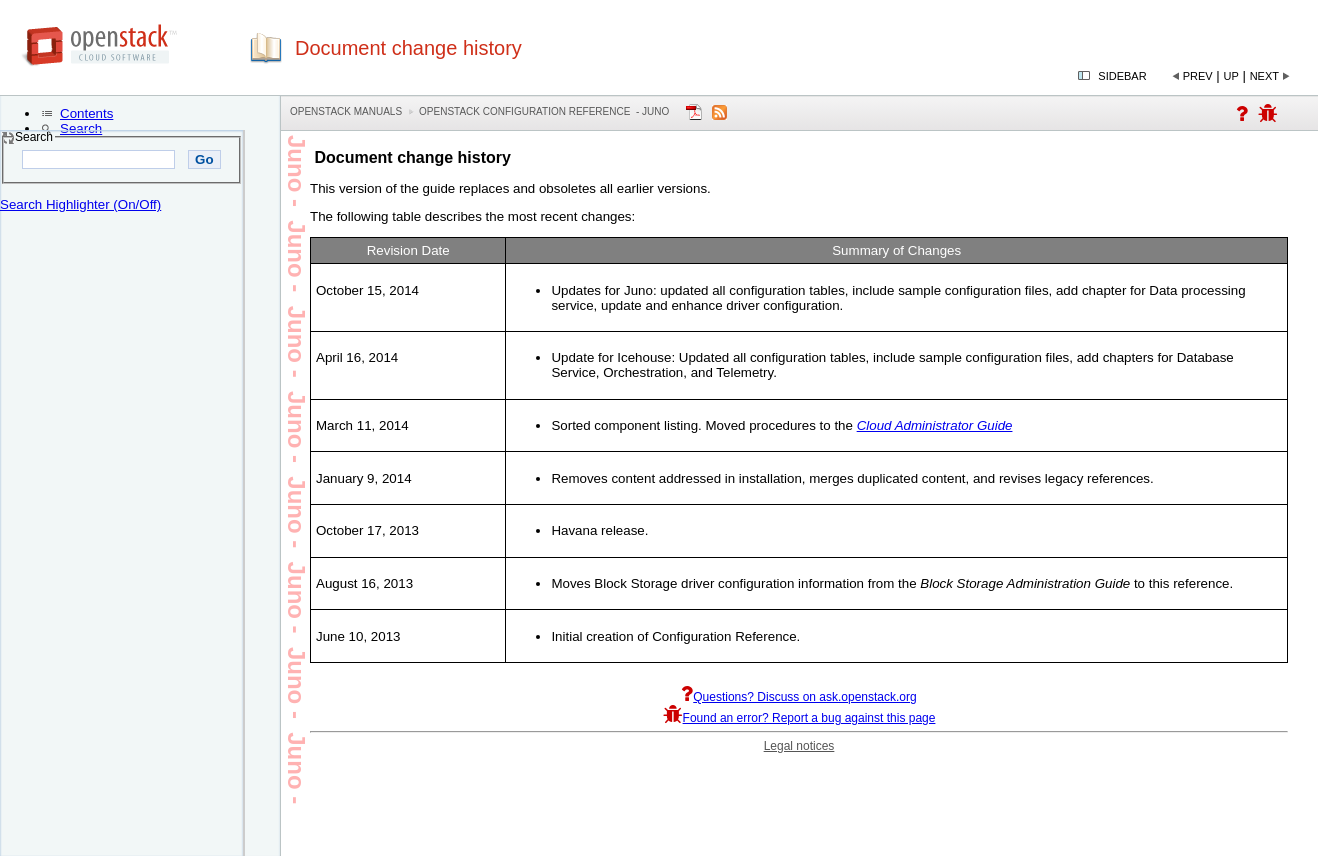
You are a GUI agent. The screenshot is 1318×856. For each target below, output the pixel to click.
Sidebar (1122, 76)
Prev (1198, 76)
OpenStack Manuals (346, 111)
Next (1264, 76)
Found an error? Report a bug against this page (799, 718)
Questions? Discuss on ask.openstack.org (798, 697)
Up (1231, 76)
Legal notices (799, 746)
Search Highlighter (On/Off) (80, 204)
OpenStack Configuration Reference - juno (544, 111)
